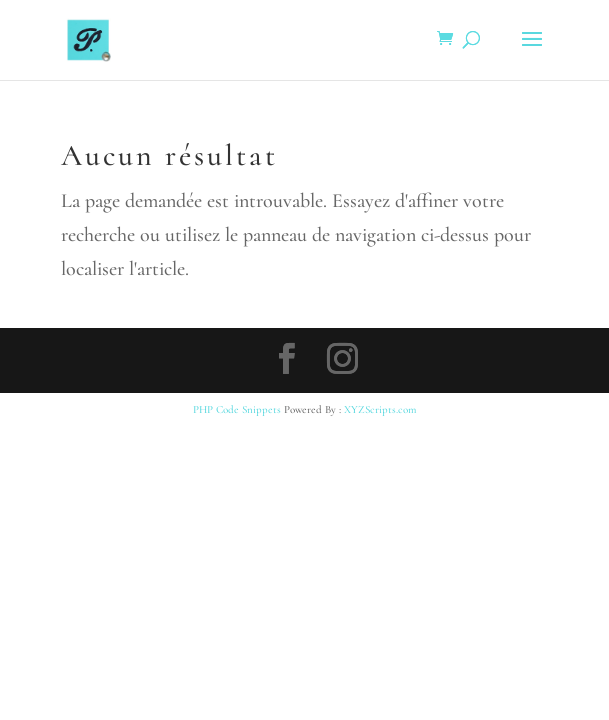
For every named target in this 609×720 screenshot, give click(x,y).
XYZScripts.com (380, 409)
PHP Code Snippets (237, 409)
